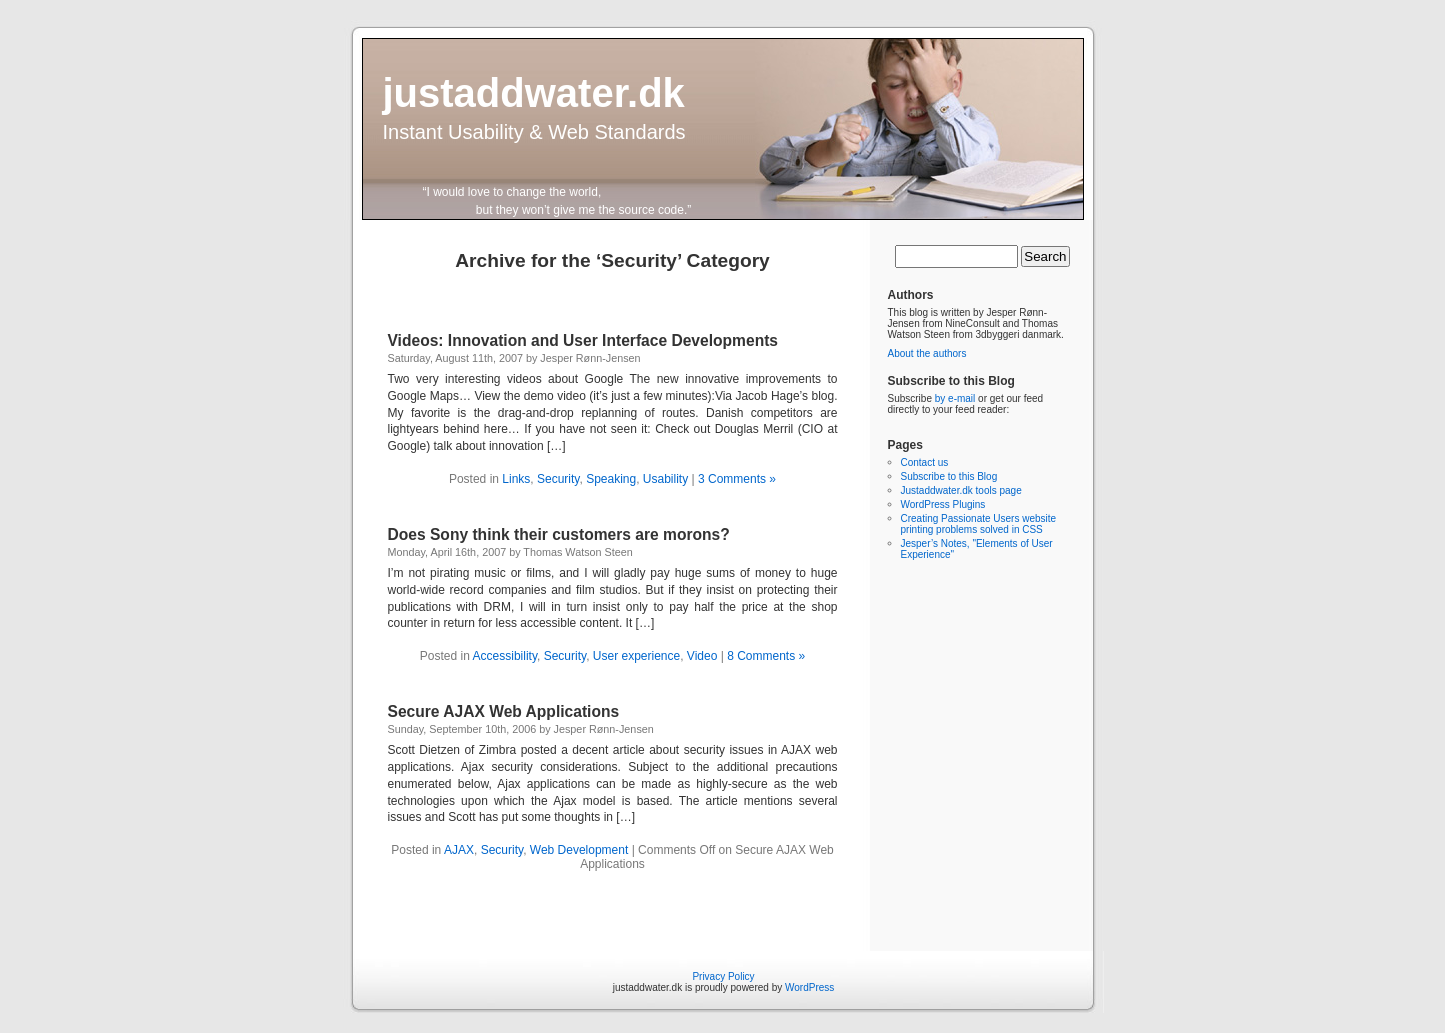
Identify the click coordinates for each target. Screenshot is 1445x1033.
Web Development (579, 850)
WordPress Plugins (943, 504)
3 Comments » (737, 479)
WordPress (809, 987)
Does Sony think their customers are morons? (559, 534)
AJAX (459, 850)
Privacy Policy (723, 976)
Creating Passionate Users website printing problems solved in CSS (979, 524)
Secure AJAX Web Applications (504, 711)
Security (558, 479)
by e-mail (955, 398)
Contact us (925, 462)
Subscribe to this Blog (949, 476)
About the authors (927, 353)
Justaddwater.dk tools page (961, 490)
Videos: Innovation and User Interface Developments (583, 340)
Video (702, 656)
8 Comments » (766, 656)
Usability (665, 479)
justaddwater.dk (534, 93)
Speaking (611, 479)
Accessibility (505, 656)
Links (516, 479)
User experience (636, 656)
